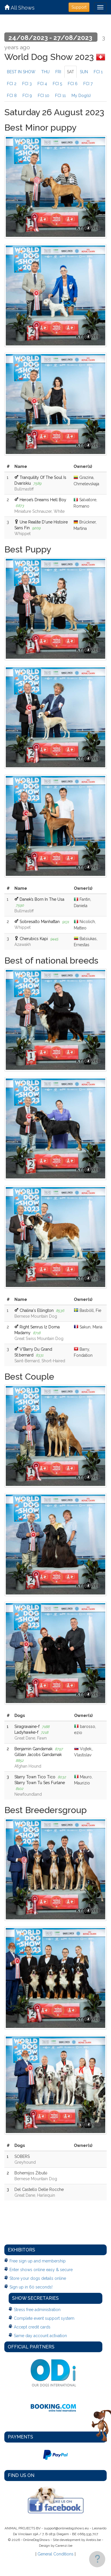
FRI (58, 71)
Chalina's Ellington (37, 1310)
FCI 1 (98, 71)
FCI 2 (11, 83)
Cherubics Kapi (34, 938)
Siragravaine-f (26, 1726)
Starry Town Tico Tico (34, 1777)
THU (45, 71)
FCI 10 (43, 95)
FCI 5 (57, 83)
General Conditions (55, 2554)
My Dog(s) (81, 95)
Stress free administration (37, 2309)
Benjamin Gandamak (33, 1748)
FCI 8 (12, 95)
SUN (84, 71)
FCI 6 (73, 83)
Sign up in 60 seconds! (31, 2287)
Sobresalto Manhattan (40, 921)
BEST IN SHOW (21, 71)
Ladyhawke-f (26, 1732)
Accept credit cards (32, 2327)
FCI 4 (42, 83)
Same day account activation (40, 2335)
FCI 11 (60, 95)
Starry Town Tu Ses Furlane (39, 1782)
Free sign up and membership (38, 2261)
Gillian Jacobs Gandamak (38, 1754)
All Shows (19, 8)
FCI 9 (27, 95)
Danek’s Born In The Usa (42, 899)
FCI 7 (88, 83)
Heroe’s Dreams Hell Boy (43, 499)
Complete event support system (44, 2318)
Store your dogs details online (38, 2278)
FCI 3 (27, 83)
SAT (70, 71)
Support (79, 7)
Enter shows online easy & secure (41, 2269)
